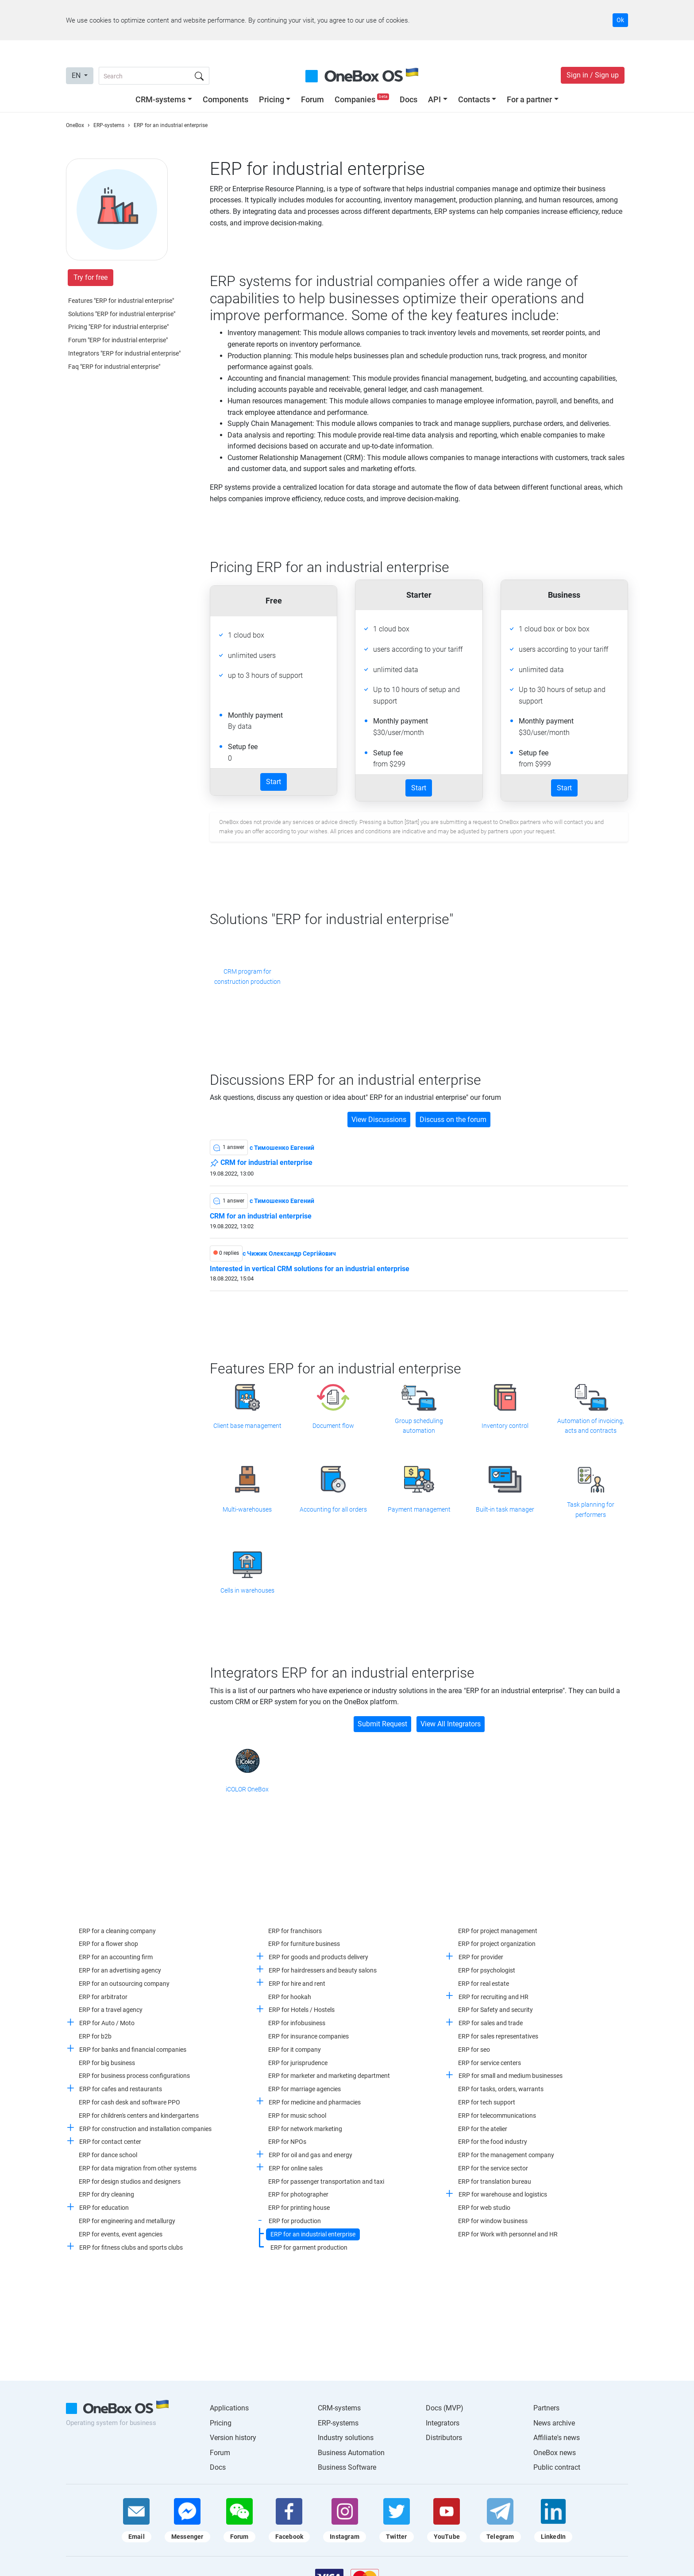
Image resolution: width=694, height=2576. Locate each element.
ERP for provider (481, 1957)
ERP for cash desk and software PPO (129, 2102)
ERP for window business (493, 2220)
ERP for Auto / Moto (107, 2023)
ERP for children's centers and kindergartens (139, 2115)
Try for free (90, 277)
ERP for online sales (296, 2168)
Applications (229, 2408)
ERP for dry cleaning (106, 2194)
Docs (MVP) (444, 2408)
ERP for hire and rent (297, 1983)
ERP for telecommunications (497, 2115)
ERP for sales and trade (491, 2023)
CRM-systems (160, 99)
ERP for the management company (506, 2154)
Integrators (442, 2423)
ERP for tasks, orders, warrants (501, 2089)
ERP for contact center (110, 2141)
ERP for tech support (486, 2102)
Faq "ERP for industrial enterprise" (114, 366)
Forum (312, 99)
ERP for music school (297, 2115)
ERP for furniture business (304, 1943)
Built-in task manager (505, 1509)
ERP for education (104, 2207)
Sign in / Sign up (593, 75)
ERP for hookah (289, 1996)
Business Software (347, 2467)
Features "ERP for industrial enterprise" (121, 300)
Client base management (247, 1425)
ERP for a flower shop (108, 1943)
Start (273, 781)
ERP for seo (474, 2049)
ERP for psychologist (486, 1970)
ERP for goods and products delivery (318, 1957)
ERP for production (295, 2220)
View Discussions (378, 1119)
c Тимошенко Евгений (282, 1147)
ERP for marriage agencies (304, 2089)
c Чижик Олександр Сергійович (289, 1253)
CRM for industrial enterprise (261, 1163)
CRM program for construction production (247, 976)
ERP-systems (338, 2423)
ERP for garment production (308, 2247)
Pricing (271, 99)
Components (225, 99)
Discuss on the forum (453, 1119)
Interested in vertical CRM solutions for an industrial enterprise (309, 1269)
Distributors (444, 2437)
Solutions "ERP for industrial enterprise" (121, 313)
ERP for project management (497, 1930)
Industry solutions (346, 2437)
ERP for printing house (299, 2207)
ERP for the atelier (482, 2128)
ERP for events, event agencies (120, 2234)
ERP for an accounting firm (116, 1957)
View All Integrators (450, 1724)
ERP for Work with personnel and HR (508, 2234)
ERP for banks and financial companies (132, 2049)
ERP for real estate (483, 1983)
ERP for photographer (298, 2194)
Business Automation (351, 2452)
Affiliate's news (556, 2437)
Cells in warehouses (247, 1590)
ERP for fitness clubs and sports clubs (131, 2247)
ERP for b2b (95, 2036)
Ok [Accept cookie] (620, 19)
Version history (233, 2437)
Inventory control (505, 1425)
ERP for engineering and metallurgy (127, 2220)
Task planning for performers (590, 1509)
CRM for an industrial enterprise (261, 1216)
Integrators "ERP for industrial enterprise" (124, 353)
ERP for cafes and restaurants (120, 2089)
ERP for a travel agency (111, 2009)
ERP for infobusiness (296, 2023)
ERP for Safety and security (495, 2009)
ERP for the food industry (492, 2141)
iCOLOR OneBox (247, 1789)
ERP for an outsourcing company (124, 1983)
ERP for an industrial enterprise (312, 2234)
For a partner (529, 99)
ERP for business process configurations (134, 2075)
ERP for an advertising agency (120, 1970)
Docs (408, 99)
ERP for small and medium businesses (511, 2075)
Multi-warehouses (247, 1509)
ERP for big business (107, 2062)
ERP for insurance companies (308, 2036)
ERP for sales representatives (498, 2036)
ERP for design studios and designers (130, 2181)
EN (77, 75)
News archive (554, 2423)
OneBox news (554, 2452)
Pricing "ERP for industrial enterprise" (118, 326)
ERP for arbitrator (103, 1996)
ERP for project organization (497, 1943)
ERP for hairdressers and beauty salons (323, 1970)
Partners (546, 2408)
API (434, 99)
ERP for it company (294, 2049)
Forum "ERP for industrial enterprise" (118, 340)
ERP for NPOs (287, 2141)
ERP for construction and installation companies (145, 2128)
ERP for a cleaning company (117, 1930)
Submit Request (382, 1724)
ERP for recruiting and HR (493, 1996)
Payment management (419, 1509)
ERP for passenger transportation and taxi (326, 2181)
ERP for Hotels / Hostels (302, 2009)
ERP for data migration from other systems (138, 2168)
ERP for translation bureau (494, 2181)
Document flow (333, 1425)
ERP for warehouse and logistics (503, 2194)
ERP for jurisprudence (298, 2062)
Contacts (474, 99)
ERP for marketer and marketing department (329, 2075)
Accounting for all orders (333, 1509)
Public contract (556, 2467)
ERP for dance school (108, 2154)
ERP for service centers (489, 2062)
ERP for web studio (484, 2207)
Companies (363, 99)
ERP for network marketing (305, 2128)
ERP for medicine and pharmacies (315, 2102)
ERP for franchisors (295, 1930)
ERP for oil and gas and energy (310, 2154)
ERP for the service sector (493, 2168)
